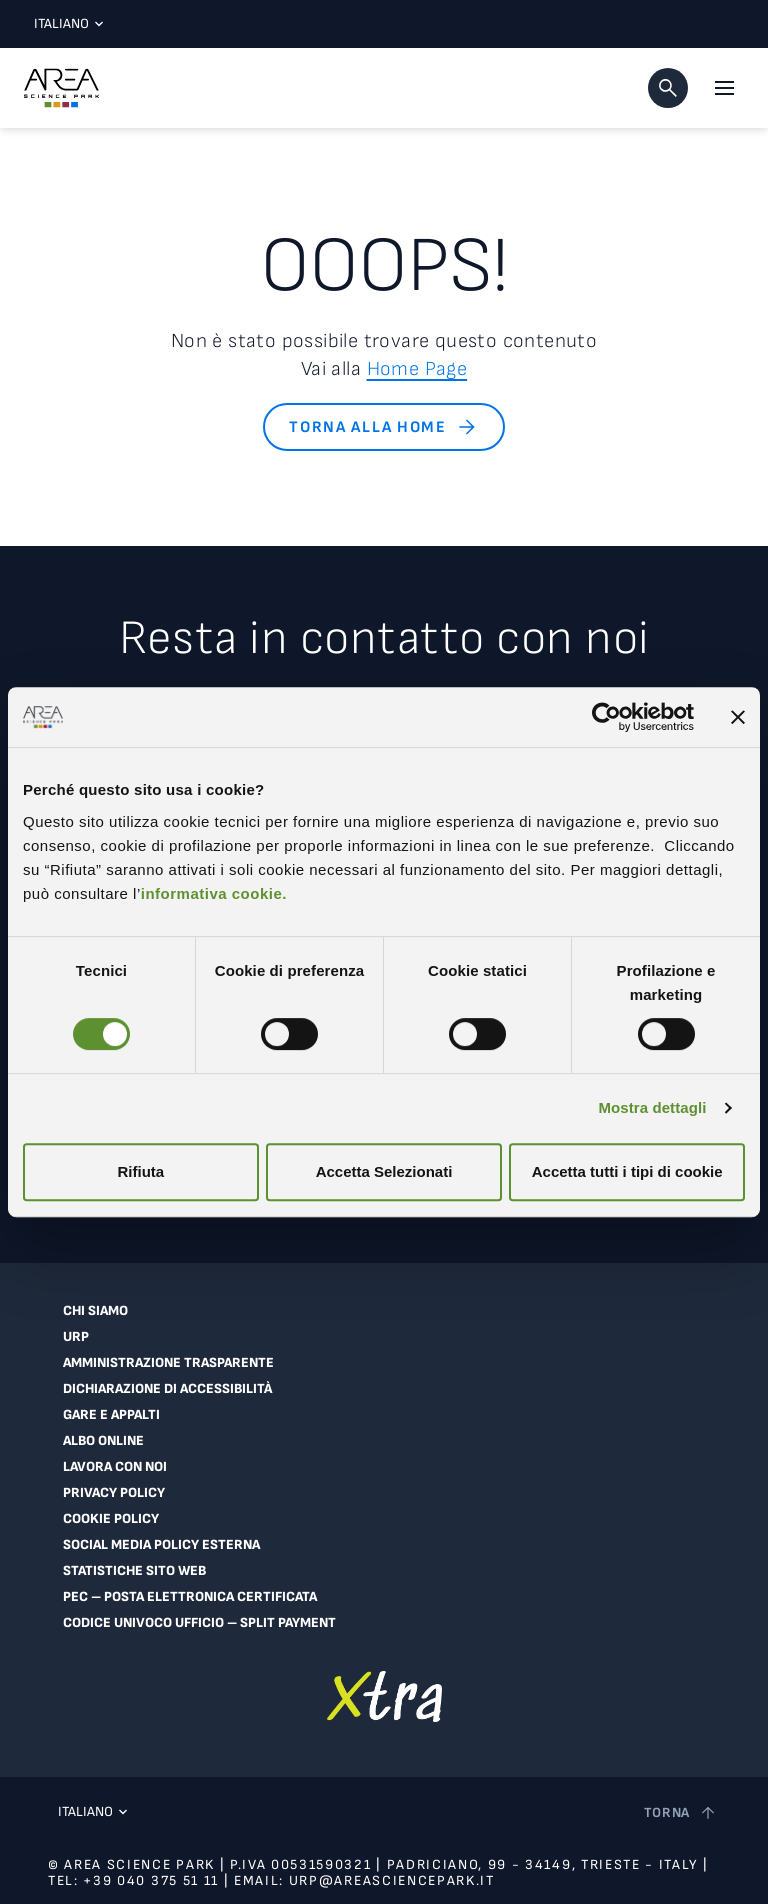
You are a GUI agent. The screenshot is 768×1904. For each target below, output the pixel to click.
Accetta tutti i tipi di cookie (627, 1171)
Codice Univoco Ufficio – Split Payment (199, 1623)
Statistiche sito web (134, 1571)
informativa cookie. (214, 893)
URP (76, 1337)
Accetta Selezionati (384, 1171)
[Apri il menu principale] (724, 88)
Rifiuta (140, 1171)
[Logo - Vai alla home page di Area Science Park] (61, 88)
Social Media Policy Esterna (161, 1545)
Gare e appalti (111, 1415)
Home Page (417, 369)
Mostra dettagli (652, 1107)
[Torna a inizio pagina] (681, 1813)
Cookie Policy (111, 1519)
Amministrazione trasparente (168, 1363)
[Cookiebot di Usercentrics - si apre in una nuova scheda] (606, 717)
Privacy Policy (114, 1493)
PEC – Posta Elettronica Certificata (190, 1597)
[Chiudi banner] (738, 717)
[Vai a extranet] (384, 1696)
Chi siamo (95, 1311)
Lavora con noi (115, 1467)
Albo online (103, 1441)
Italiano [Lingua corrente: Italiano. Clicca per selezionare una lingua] (64, 23)
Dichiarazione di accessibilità (167, 1389)
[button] (668, 88)
